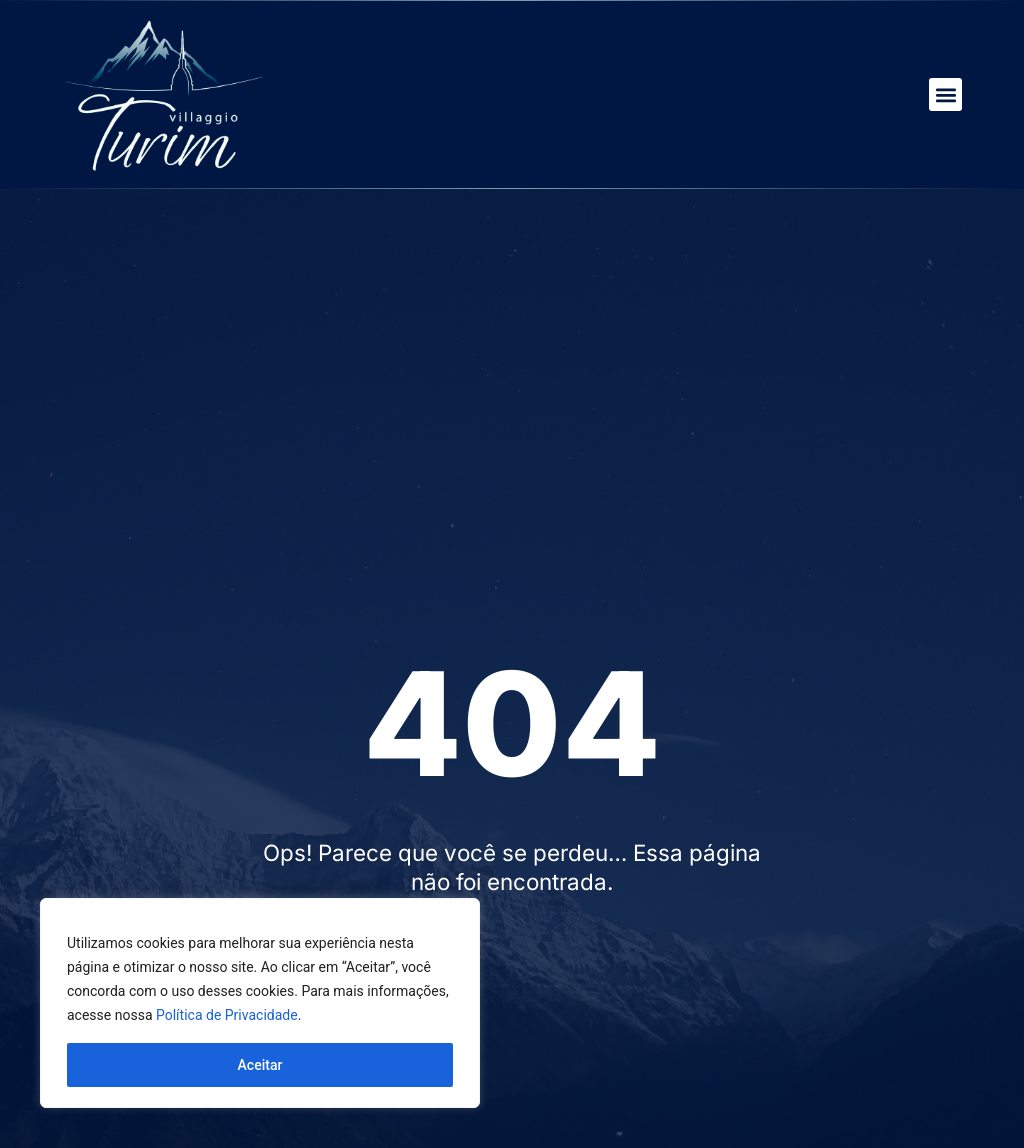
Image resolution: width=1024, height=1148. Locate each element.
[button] (945, 94)
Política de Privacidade (227, 1015)
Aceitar (260, 1065)
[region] (260, 1003)
